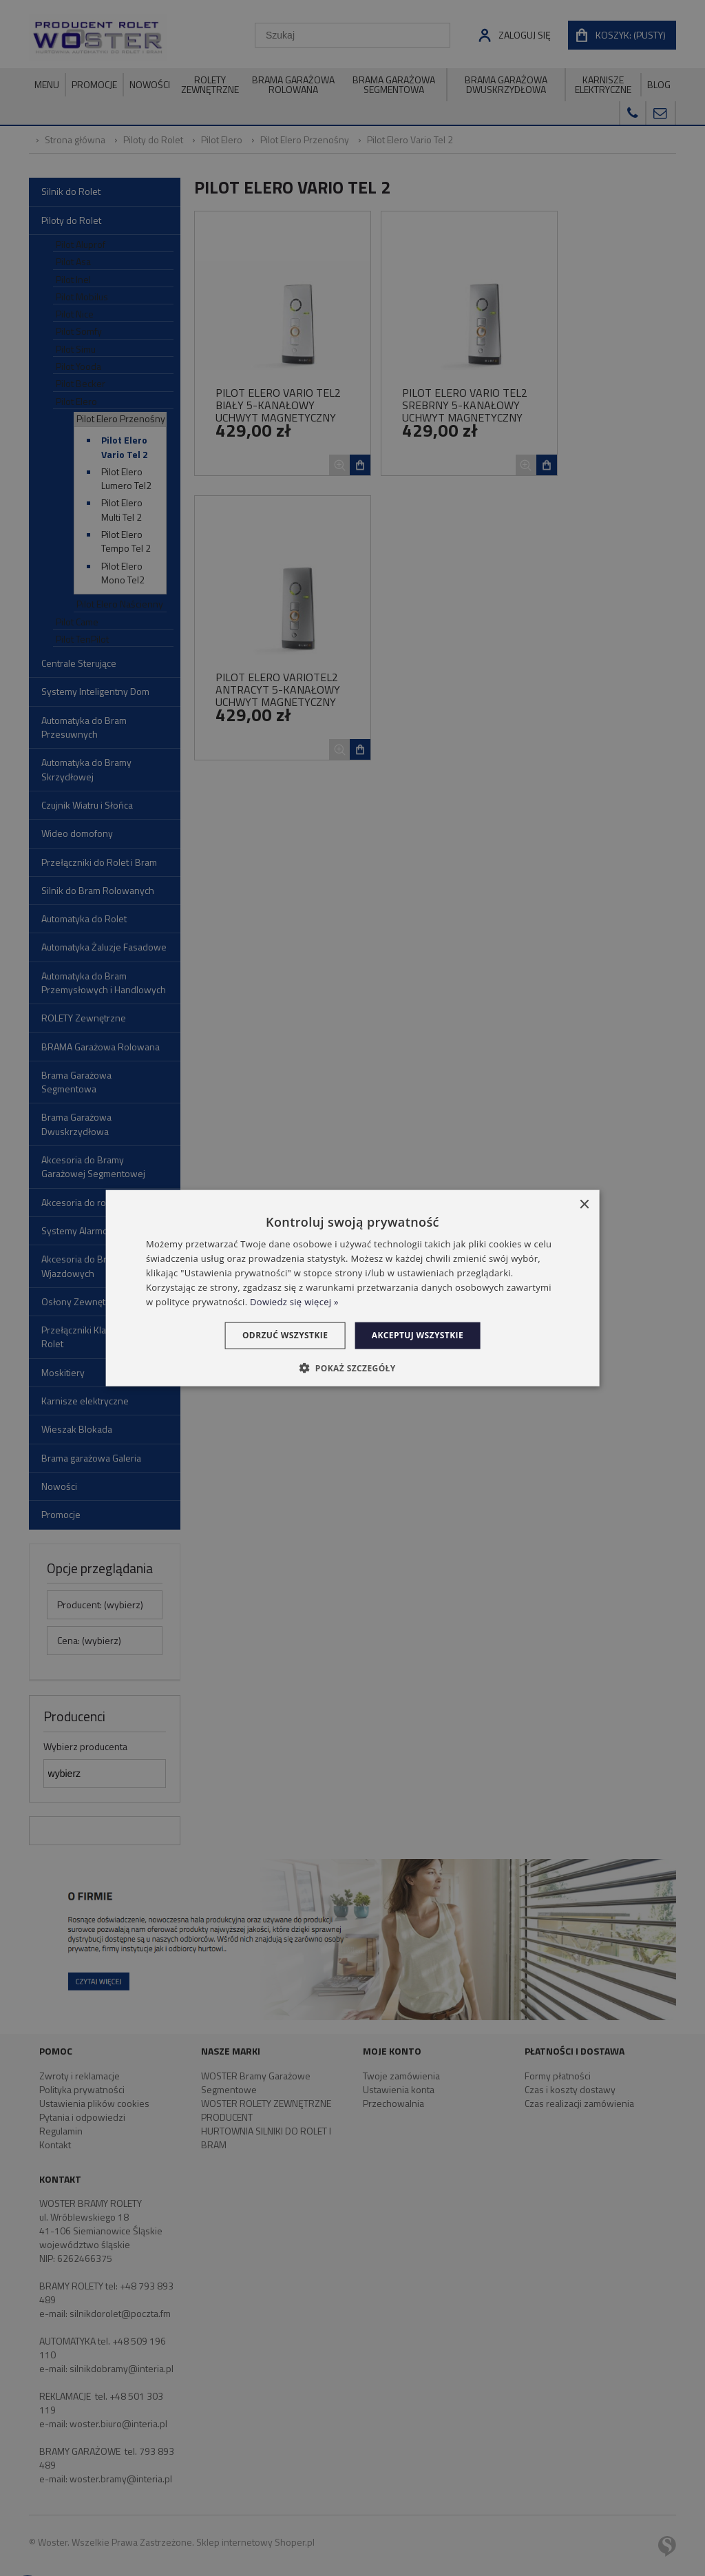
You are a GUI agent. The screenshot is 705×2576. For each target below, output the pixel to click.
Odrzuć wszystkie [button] (281, 1335)
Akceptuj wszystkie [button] (421, 1335)
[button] (352, 1367)
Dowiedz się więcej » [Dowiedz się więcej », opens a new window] (294, 1301)
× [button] (583, 1205)
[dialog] (353, 1288)
